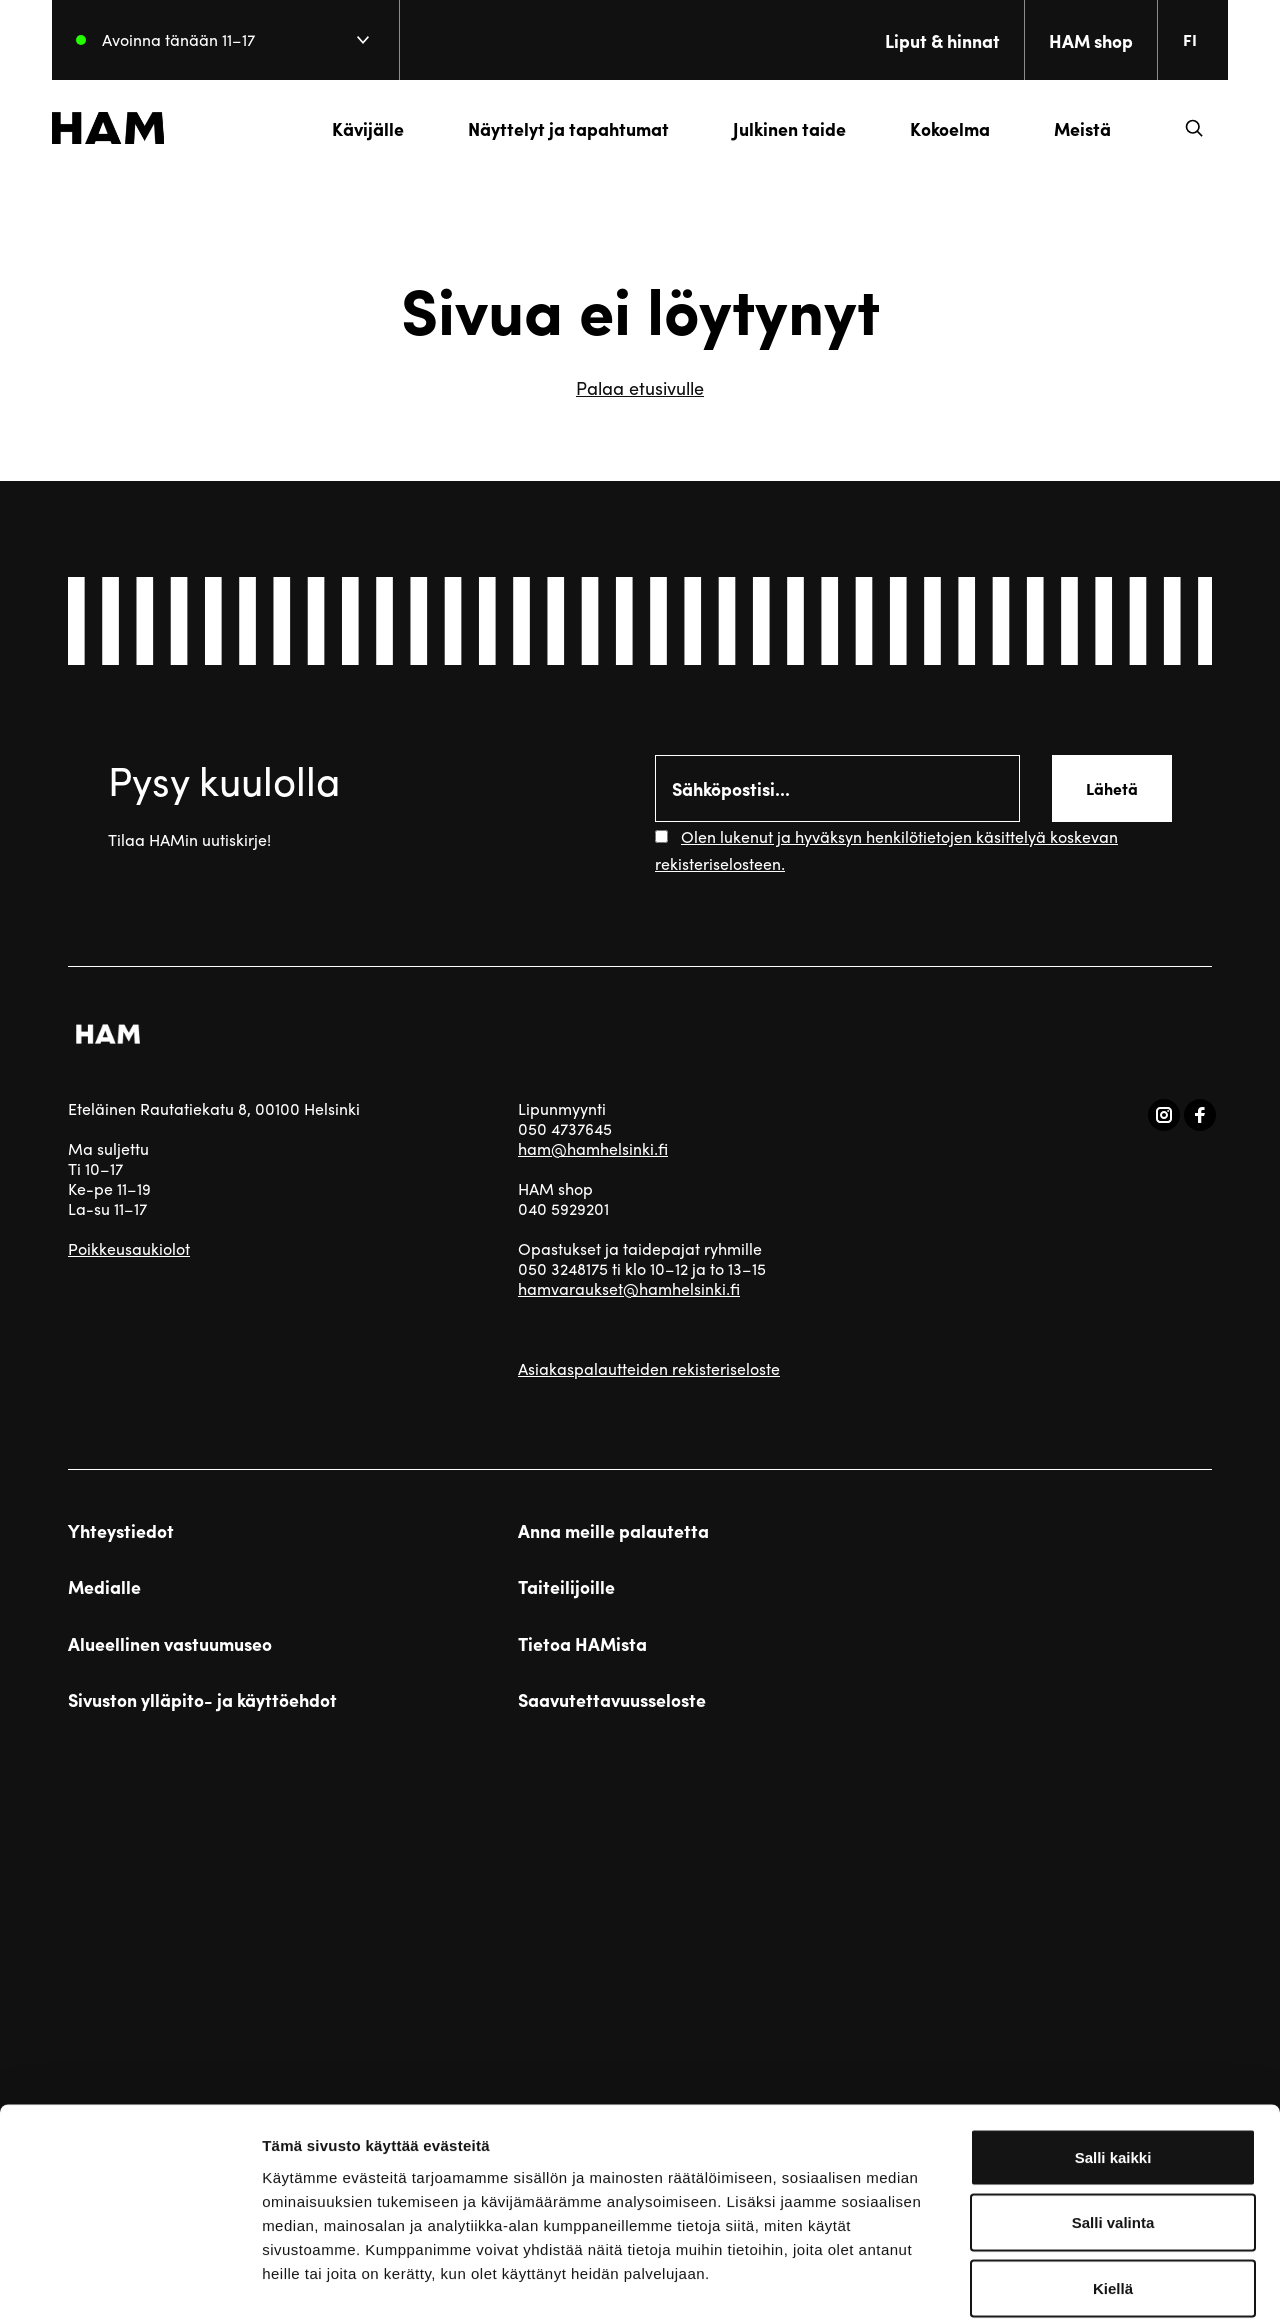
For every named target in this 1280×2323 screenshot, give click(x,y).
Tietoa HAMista (582, 1644)
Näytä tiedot (1069, 2283)
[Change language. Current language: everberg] (1182, 40)
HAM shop (1075, 40)
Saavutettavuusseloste (612, 1700)
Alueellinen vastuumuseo (170, 1644)
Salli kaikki (1113, 2060)
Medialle (104, 1587)
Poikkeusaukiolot (129, 1248)
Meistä (1066, 128)
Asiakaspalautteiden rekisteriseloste (649, 1368)
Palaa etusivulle (640, 387)
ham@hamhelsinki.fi (593, 1148)
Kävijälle (352, 128)
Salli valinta (1113, 2126)
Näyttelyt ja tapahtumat (552, 128)
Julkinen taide (773, 128)
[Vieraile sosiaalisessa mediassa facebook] (1200, 1115)
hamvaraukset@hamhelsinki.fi (629, 1288)
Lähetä (1112, 788)
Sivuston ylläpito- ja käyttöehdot (202, 1700)
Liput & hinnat (926, 40)
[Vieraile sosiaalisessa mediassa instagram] (1164, 1115)
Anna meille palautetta (613, 1531)
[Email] (837, 788)
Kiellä (1113, 2191)
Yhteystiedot (121, 1531)
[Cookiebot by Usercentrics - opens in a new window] (129, 2284)
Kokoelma (934, 128)
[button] (1178, 128)
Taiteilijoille (566, 1587)
